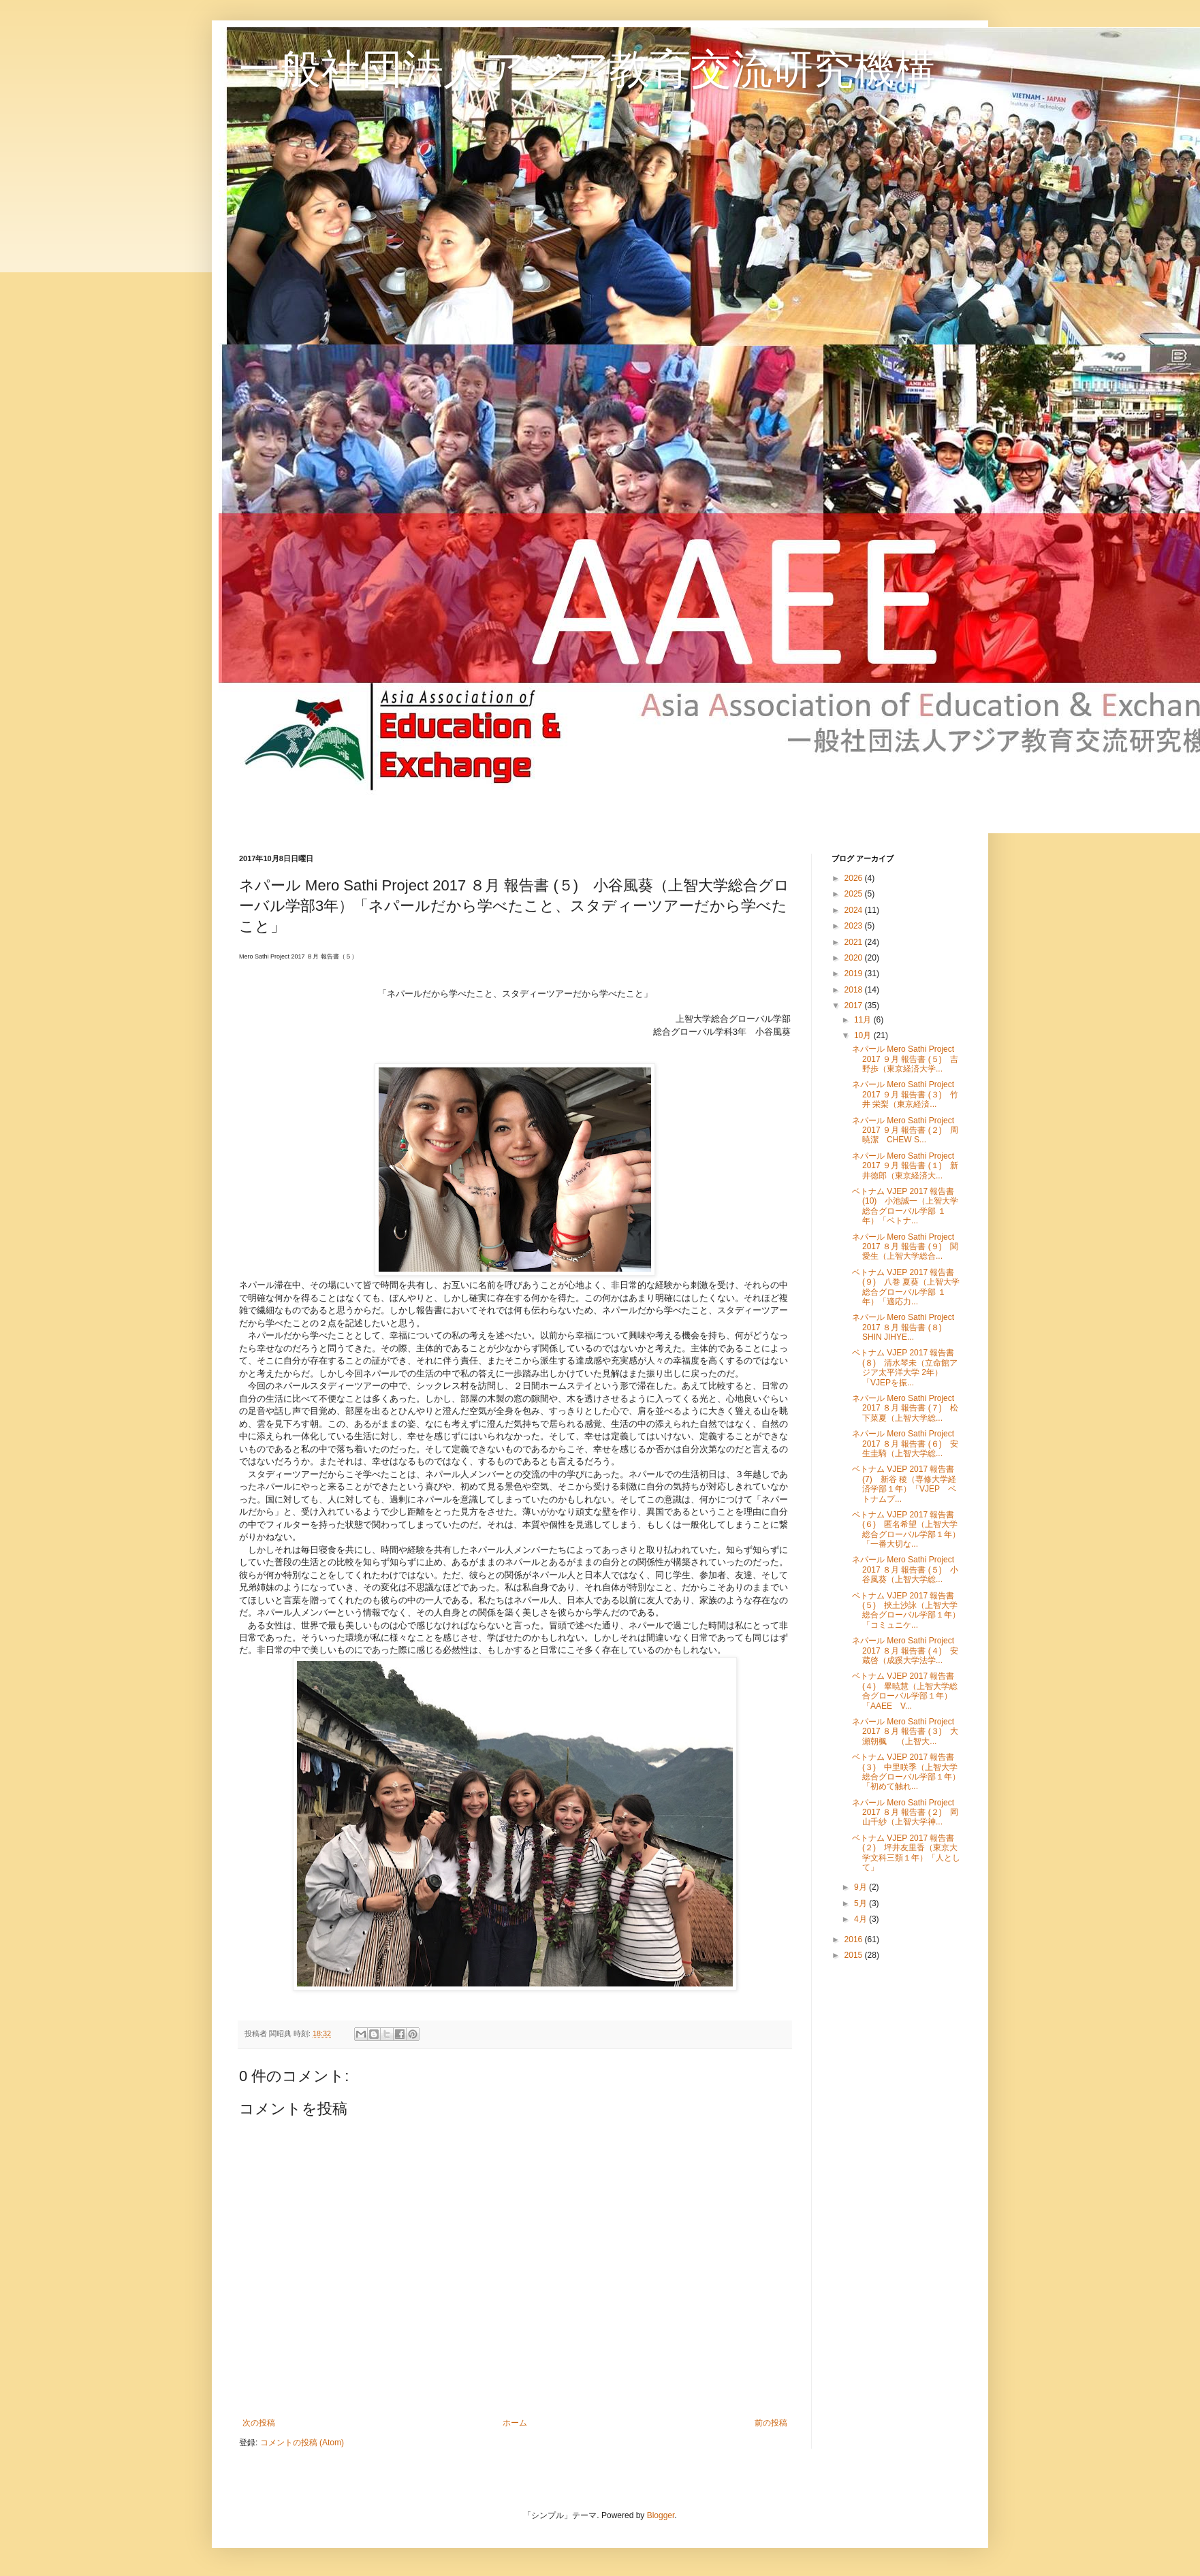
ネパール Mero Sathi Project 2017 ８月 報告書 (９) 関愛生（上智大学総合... (905, 1246)
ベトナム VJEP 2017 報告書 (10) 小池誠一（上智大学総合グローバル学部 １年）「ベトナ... (905, 1206)
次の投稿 (258, 2423)
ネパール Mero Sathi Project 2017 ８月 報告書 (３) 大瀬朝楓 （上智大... (905, 1731)
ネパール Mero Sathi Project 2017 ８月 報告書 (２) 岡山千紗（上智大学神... (905, 1812)
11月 (864, 1020)
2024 (854, 910)
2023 (854, 926)
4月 (861, 1919)
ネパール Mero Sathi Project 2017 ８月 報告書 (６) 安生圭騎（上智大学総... (905, 1443)
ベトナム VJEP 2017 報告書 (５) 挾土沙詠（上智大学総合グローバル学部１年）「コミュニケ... (906, 1610)
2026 (854, 878)
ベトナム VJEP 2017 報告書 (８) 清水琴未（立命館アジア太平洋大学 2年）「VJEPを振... (905, 1367)
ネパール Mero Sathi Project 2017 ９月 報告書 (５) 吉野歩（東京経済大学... (905, 1059)
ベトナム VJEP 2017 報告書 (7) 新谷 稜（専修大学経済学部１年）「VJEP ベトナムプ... (904, 1483)
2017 (854, 1005)
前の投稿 (771, 2423)
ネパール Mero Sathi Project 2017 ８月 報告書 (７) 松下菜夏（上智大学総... (905, 1408)
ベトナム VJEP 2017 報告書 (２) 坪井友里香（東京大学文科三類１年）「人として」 (906, 1852)
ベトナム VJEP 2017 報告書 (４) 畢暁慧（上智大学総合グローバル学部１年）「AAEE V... (905, 1690)
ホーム (515, 2423)
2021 (854, 942)
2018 (854, 990)
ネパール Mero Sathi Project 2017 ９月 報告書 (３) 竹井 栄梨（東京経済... (905, 1094)
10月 (864, 1035)
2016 (854, 1939)
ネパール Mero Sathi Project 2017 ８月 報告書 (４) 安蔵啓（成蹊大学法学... (905, 1650)
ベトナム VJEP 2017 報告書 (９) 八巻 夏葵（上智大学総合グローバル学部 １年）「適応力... (906, 1287)
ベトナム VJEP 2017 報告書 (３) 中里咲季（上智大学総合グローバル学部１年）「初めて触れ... (906, 1771)
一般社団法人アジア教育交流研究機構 (587, 69)
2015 (854, 1955)
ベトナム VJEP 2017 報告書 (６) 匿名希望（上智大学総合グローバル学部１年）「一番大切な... (906, 1529)
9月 (861, 1887)
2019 (854, 973)
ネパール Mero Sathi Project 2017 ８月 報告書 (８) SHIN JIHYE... (903, 1327)
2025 (854, 894)
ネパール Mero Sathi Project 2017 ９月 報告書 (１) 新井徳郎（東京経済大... (905, 1165)
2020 (854, 958)
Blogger (661, 2515)
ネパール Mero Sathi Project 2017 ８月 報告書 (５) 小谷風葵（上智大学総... (905, 1569)
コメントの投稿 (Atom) (302, 2442)
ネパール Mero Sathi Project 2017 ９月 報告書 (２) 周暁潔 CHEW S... (905, 1130)
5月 (861, 1903)
